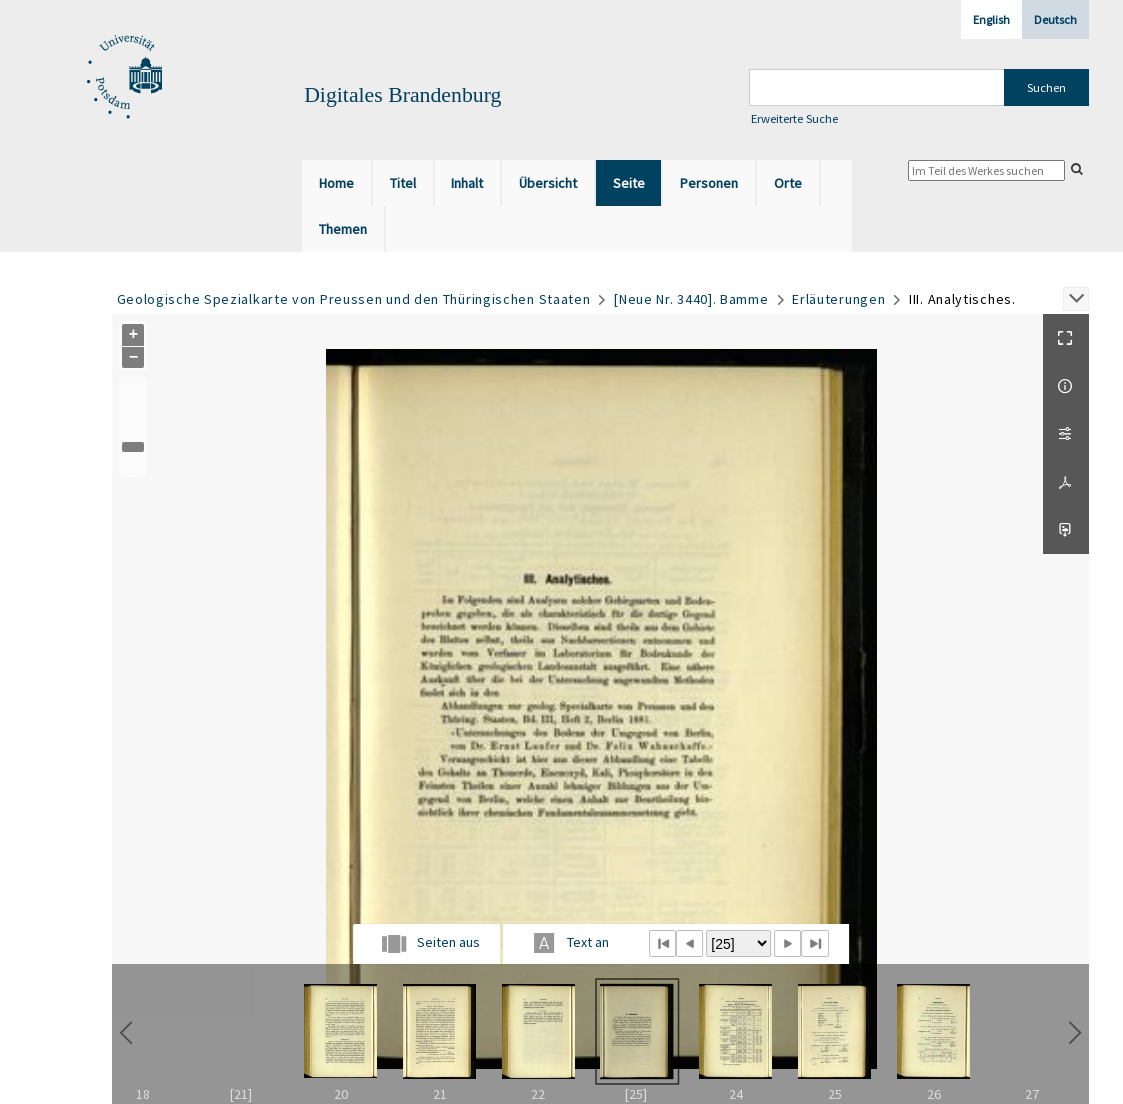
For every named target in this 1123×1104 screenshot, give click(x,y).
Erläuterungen (838, 299)
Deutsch (1055, 19)
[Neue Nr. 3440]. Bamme (691, 299)
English (991, 19)
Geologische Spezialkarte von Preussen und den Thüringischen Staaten (354, 299)
